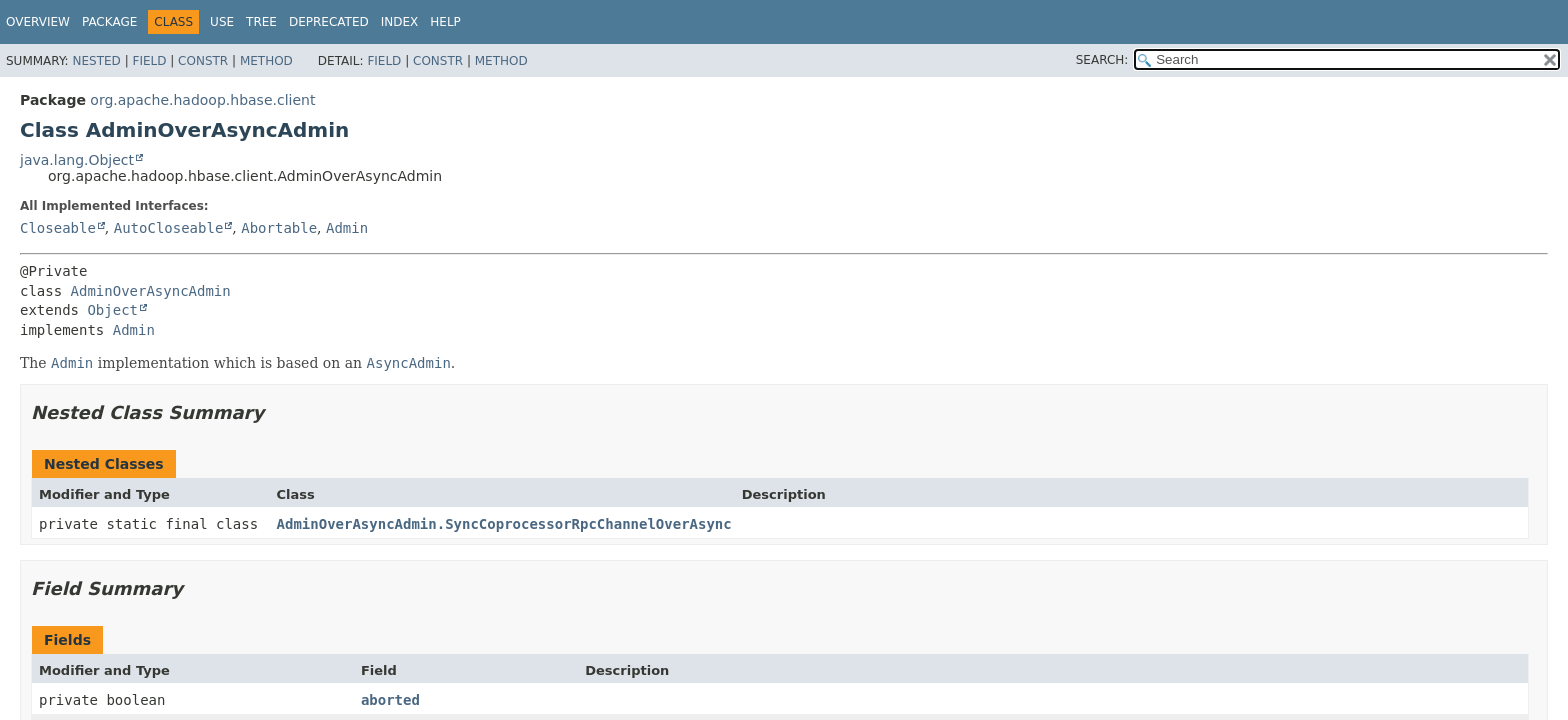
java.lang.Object (77, 160)
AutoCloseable (169, 228)
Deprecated (329, 22)
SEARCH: (1102, 60)
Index (400, 22)
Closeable (58, 228)
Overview (38, 22)
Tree (261, 22)
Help (445, 22)
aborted (390, 700)
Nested (96, 61)
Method (266, 61)
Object (112, 310)
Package (109, 22)
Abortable (279, 228)
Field (149, 61)
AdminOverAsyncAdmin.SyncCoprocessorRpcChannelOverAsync (504, 524)
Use (222, 22)
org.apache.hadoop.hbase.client (202, 100)
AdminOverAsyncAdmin (151, 291)
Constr (203, 61)
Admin (347, 228)
